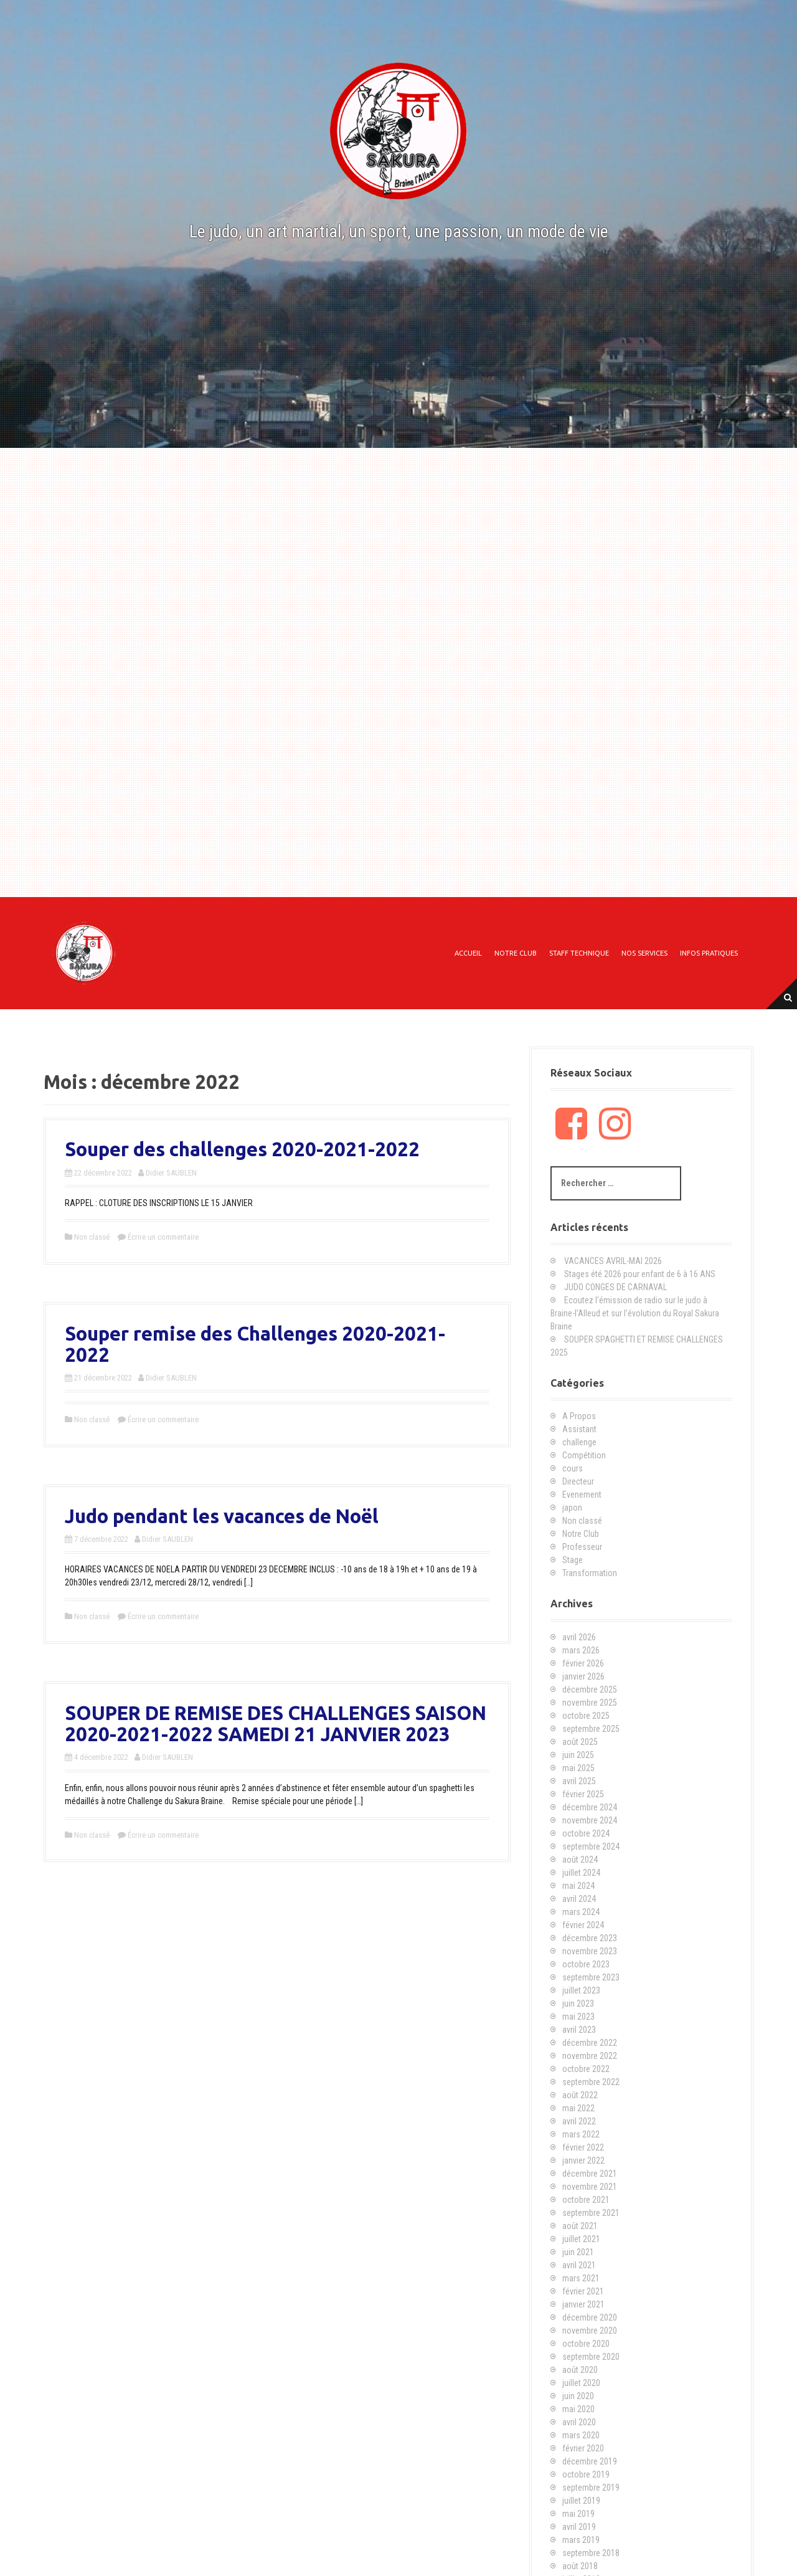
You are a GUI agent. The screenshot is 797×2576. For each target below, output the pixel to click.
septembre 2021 (591, 2213)
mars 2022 (581, 2134)
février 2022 (583, 2147)
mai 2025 (578, 1768)
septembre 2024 (591, 1846)
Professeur (582, 1547)
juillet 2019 (581, 2501)
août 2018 (580, 2566)
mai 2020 (578, 2409)
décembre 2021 (589, 2174)
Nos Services (644, 953)
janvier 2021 (583, 2304)
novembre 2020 (589, 2331)
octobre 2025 (586, 1716)
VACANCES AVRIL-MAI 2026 (613, 1261)
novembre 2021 (589, 2187)
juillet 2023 (581, 1990)
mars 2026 (581, 1650)
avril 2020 (579, 2422)
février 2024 (583, 1925)
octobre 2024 (586, 1833)
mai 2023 (578, 2017)
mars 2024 (581, 1912)
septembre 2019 (591, 2488)
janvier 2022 (583, 2160)
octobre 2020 (586, 2344)
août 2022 (580, 2095)
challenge (579, 1442)
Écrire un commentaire (163, 1237)
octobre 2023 (586, 1964)
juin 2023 (578, 2003)
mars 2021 (581, 2278)
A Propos (579, 1416)
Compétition (584, 1455)
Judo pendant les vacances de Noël (222, 1516)
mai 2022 (578, 2108)
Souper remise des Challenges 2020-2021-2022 (255, 1344)
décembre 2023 (589, 1938)
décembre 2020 (589, 2317)
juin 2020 (578, 2396)
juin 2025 (578, 1755)
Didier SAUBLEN (171, 1172)
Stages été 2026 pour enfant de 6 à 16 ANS (639, 1274)
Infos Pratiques (709, 953)
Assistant (579, 1429)
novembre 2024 (589, 1820)
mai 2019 (578, 2514)
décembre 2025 (589, 1689)
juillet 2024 (581, 1873)
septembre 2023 (591, 1977)
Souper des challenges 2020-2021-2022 (242, 1149)
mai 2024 (578, 1886)
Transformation (589, 1573)
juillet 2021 (581, 2239)
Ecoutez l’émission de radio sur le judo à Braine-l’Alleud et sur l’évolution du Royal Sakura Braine (634, 1313)
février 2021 (583, 2291)
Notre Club (515, 953)
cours (572, 1468)
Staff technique (579, 953)
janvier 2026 (583, 1676)
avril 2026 (579, 1637)
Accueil (468, 953)
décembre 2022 (589, 2043)
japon (572, 1508)
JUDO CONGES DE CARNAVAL (615, 1287)
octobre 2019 (586, 2474)
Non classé (92, 1237)
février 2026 (583, 1663)
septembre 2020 (591, 2357)
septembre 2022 (591, 2082)
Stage (572, 1560)
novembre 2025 (589, 1703)
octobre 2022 (586, 2069)
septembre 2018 (591, 2553)
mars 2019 (581, 2540)
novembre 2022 (589, 2056)
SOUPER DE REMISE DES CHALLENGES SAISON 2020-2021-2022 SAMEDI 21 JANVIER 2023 (275, 1723)
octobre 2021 (586, 2200)
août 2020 (580, 2370)
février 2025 (583, 1794)
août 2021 (580, 2226)
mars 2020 (581, 2435)
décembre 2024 (589, 1807)
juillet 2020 (581, 2383)
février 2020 (583, 2448)
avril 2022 (579, 2121)
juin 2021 (578, 2252)
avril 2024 (579, 1899)
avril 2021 (579, 2265)
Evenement (581, 1494)
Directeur (578, 1481)
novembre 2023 (589, 1951)
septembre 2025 (591, 1729)
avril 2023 (579, 2030)
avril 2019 (579, 2527)
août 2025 (580, 1742)
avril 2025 (579, 1781)
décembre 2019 (589, 2461)
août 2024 (580, 1860)
